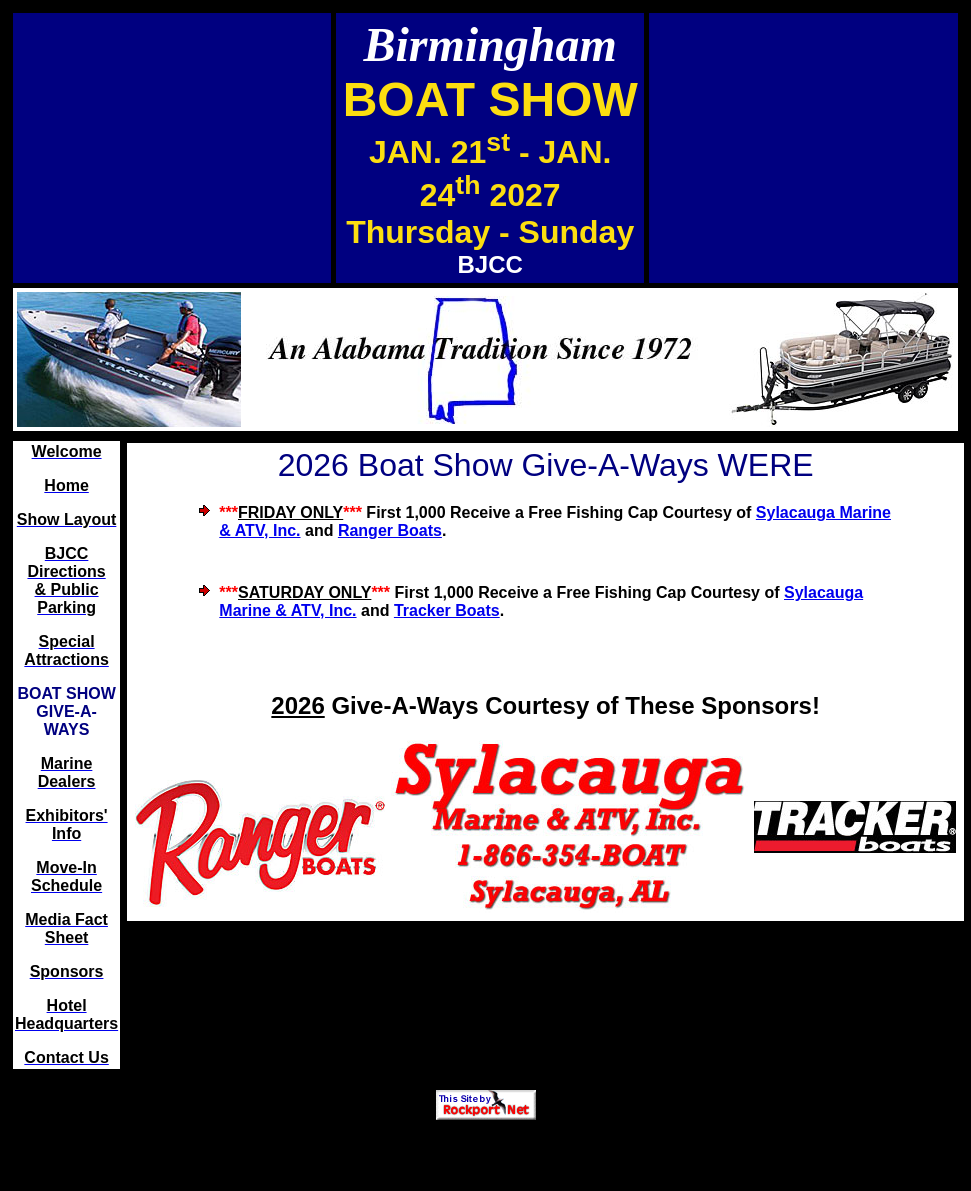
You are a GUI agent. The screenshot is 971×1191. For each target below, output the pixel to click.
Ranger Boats (390, 530)
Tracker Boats (447, 610)
